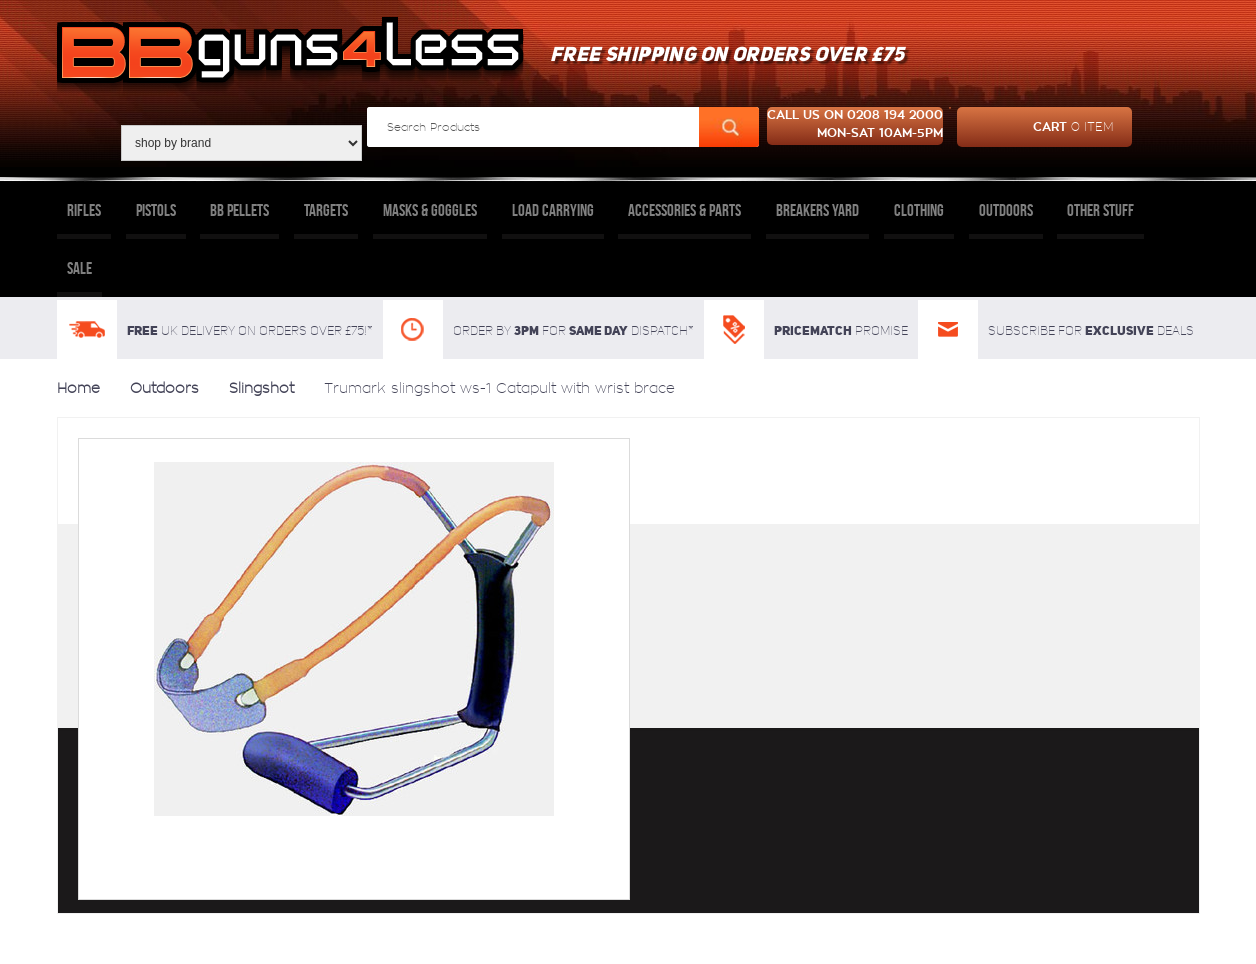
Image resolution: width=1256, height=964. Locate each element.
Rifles (84, 210)
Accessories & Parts (684, 210)
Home (78, 388)
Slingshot (261, 388)
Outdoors (1006, 210)
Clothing (919, 210)
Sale (79, 268)
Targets (326, 210)
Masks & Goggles (430, 210)
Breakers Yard (817, 210)
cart (1035, 127)
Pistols (156, 210)
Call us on (855, 126)
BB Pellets (239, 210)
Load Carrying (553, 210)
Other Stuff (1100, 210)
